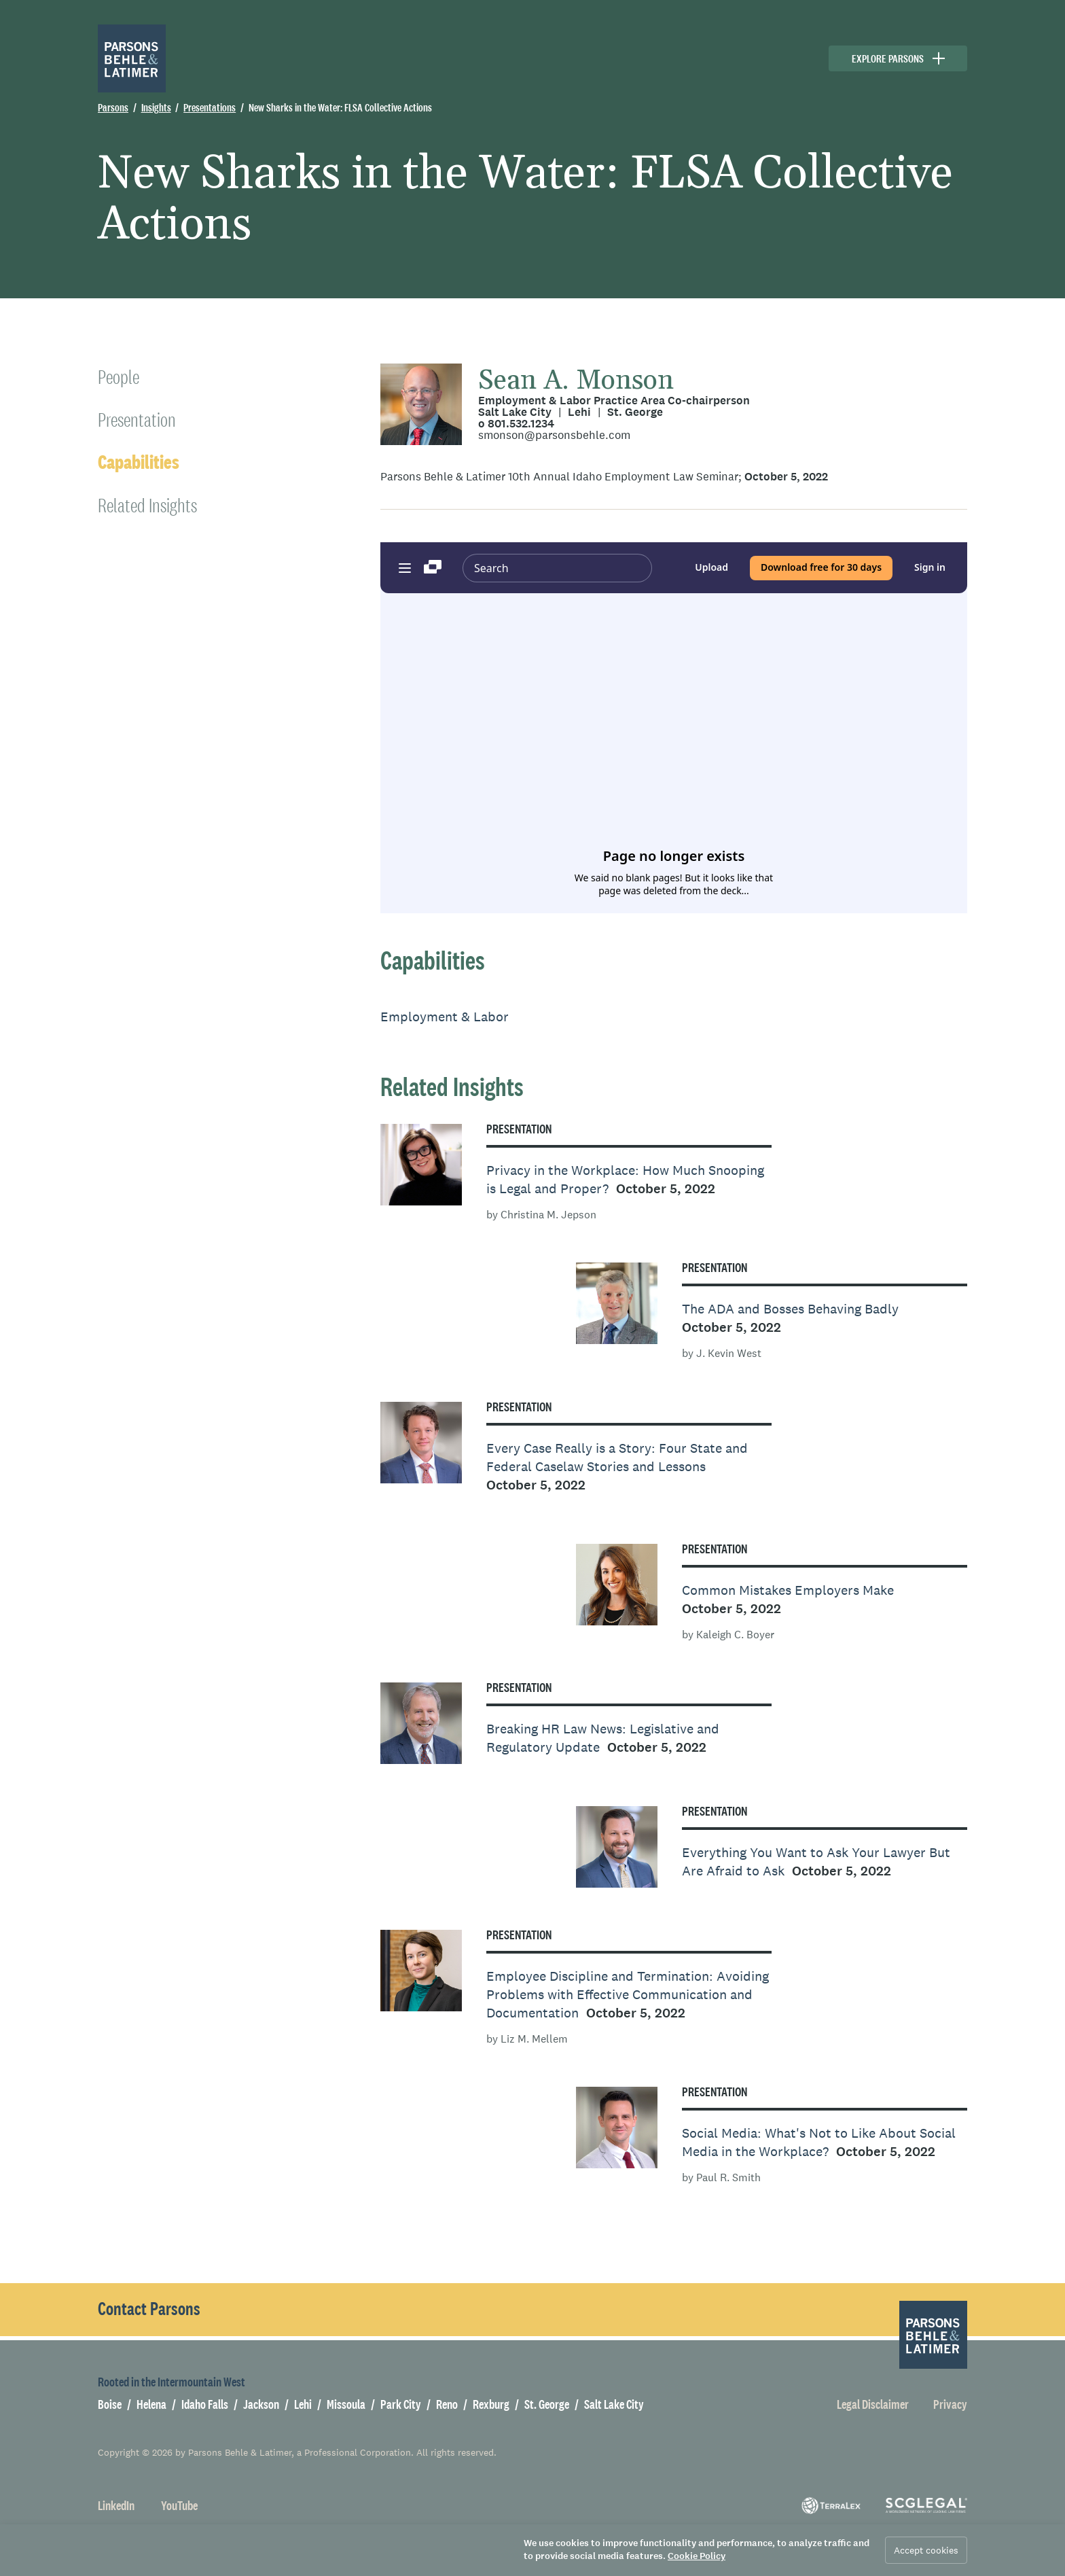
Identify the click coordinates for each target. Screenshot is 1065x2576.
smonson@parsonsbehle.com (554, 435)
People (118, 376)
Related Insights (147, 505)
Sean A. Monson (576, 381)
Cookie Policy (696, 2555)
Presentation (137, 419)
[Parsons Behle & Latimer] (132, 58)
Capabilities (138, 462)
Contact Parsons (149, 2309)
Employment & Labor (444, 1016)
